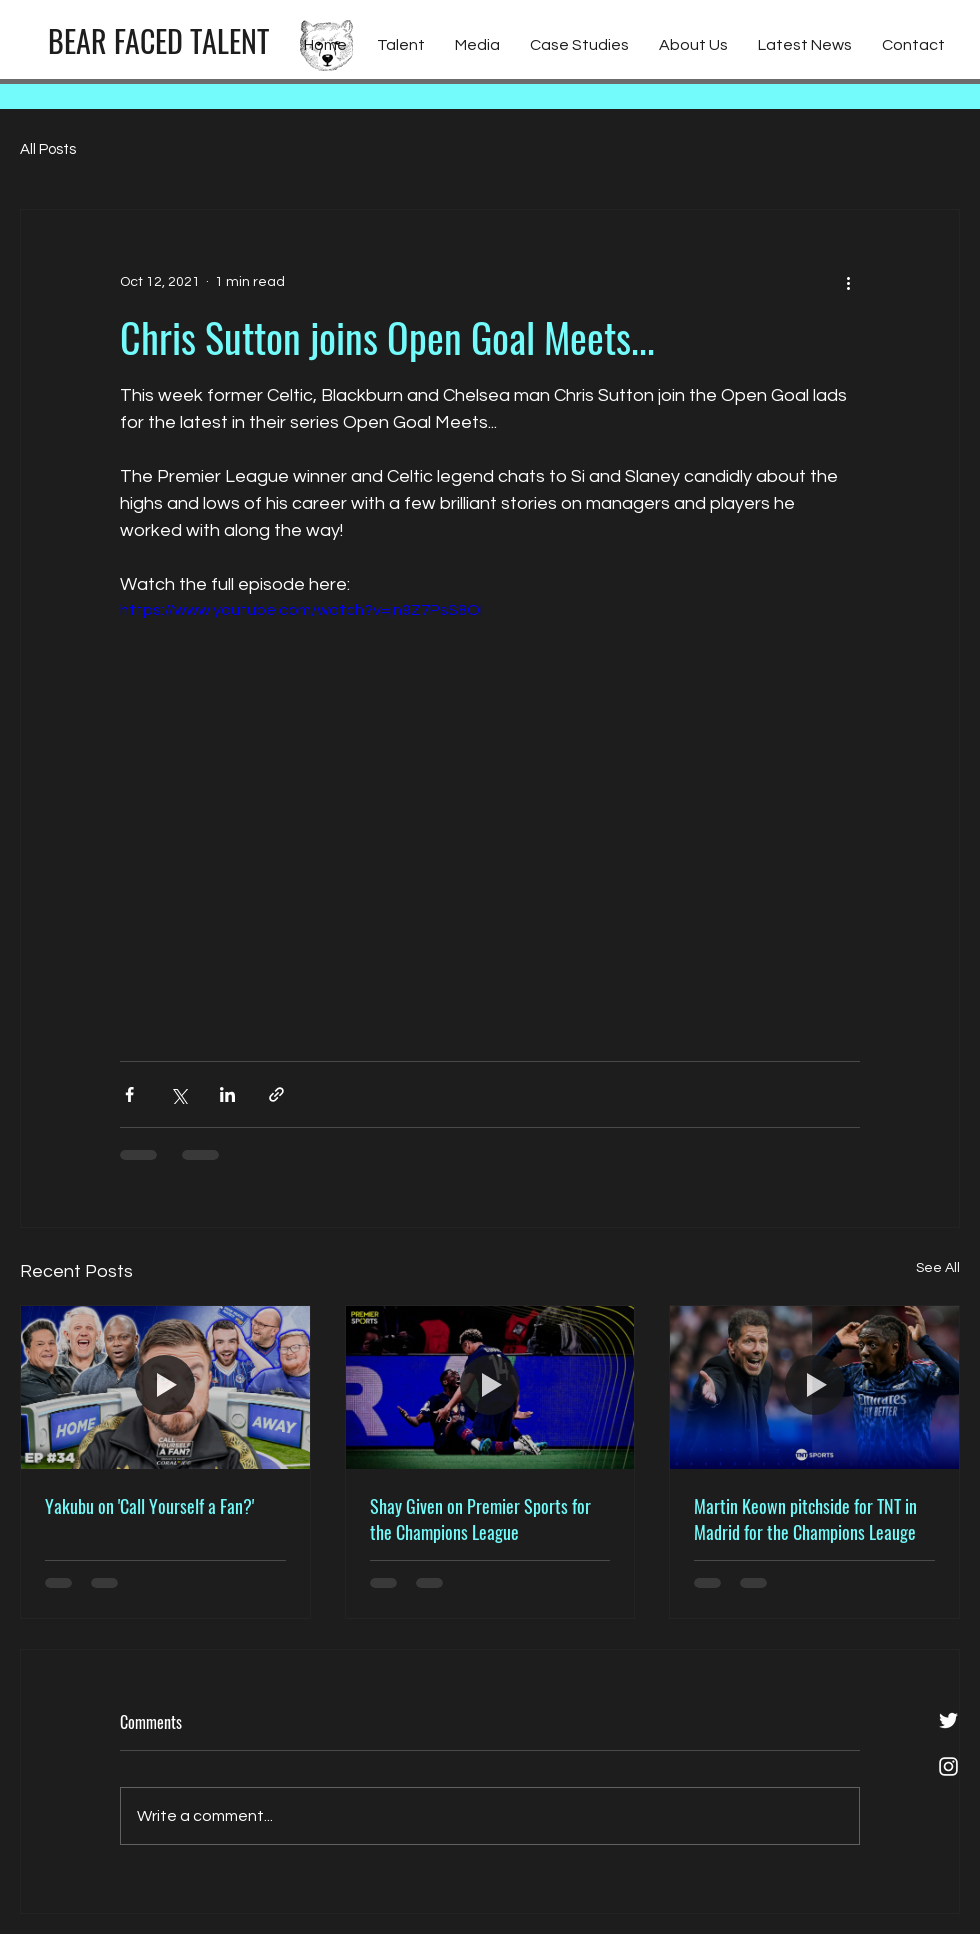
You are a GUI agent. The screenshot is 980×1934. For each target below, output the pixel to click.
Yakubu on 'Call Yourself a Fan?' (149, 1506)
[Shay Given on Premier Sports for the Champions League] (490, 1387)
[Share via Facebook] (129, 1094)
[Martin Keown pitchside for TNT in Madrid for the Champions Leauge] (814, 1387)
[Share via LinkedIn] (227, 1094)
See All (938, 1268)
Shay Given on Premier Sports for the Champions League (480, 1519)
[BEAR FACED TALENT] (158, 41)
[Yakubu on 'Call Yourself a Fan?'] (165, 1387)
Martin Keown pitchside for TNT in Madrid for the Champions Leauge (805, 1519)
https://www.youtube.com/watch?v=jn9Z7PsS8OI (301, 610)
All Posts (48, 149)
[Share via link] (276, 1094)
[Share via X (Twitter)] (178, 1094)
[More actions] (848, 282)
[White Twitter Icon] (948, 1720)
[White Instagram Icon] (948, 1766)
